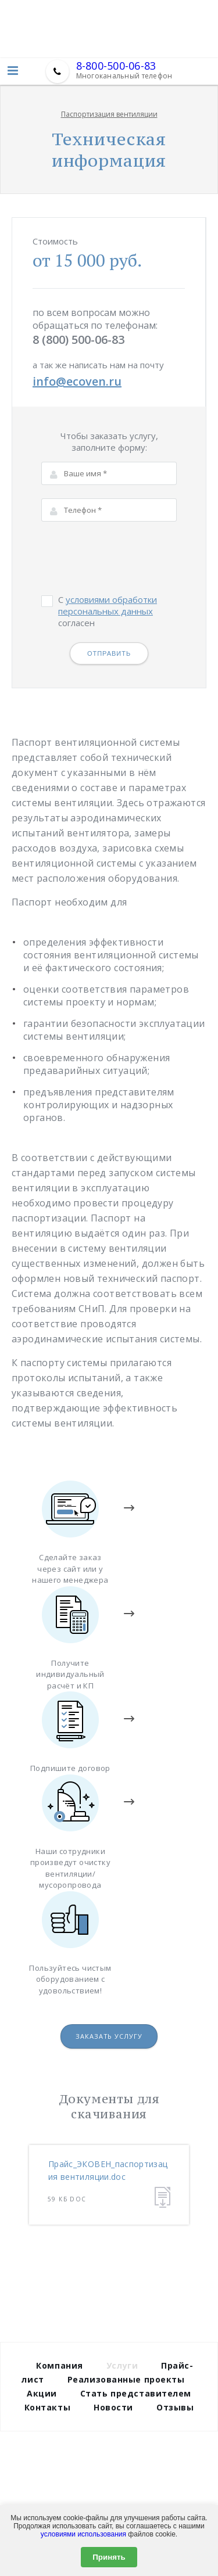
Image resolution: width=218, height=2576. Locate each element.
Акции (42, 2393)
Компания (59, 2365)
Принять (108, 2557)
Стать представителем (135, 2393)
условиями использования (83, 2534)
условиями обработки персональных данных (107, 605)
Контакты (47, 2407)
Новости (113, 2407)
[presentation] (129, 557)
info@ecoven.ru (77, 381)
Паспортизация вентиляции (109, 114)
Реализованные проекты (126, 2379)
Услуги (122, 2365)
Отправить (109, 653)
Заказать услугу (109, 2036)
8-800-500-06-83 (116, 66)
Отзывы (175, 2407)
